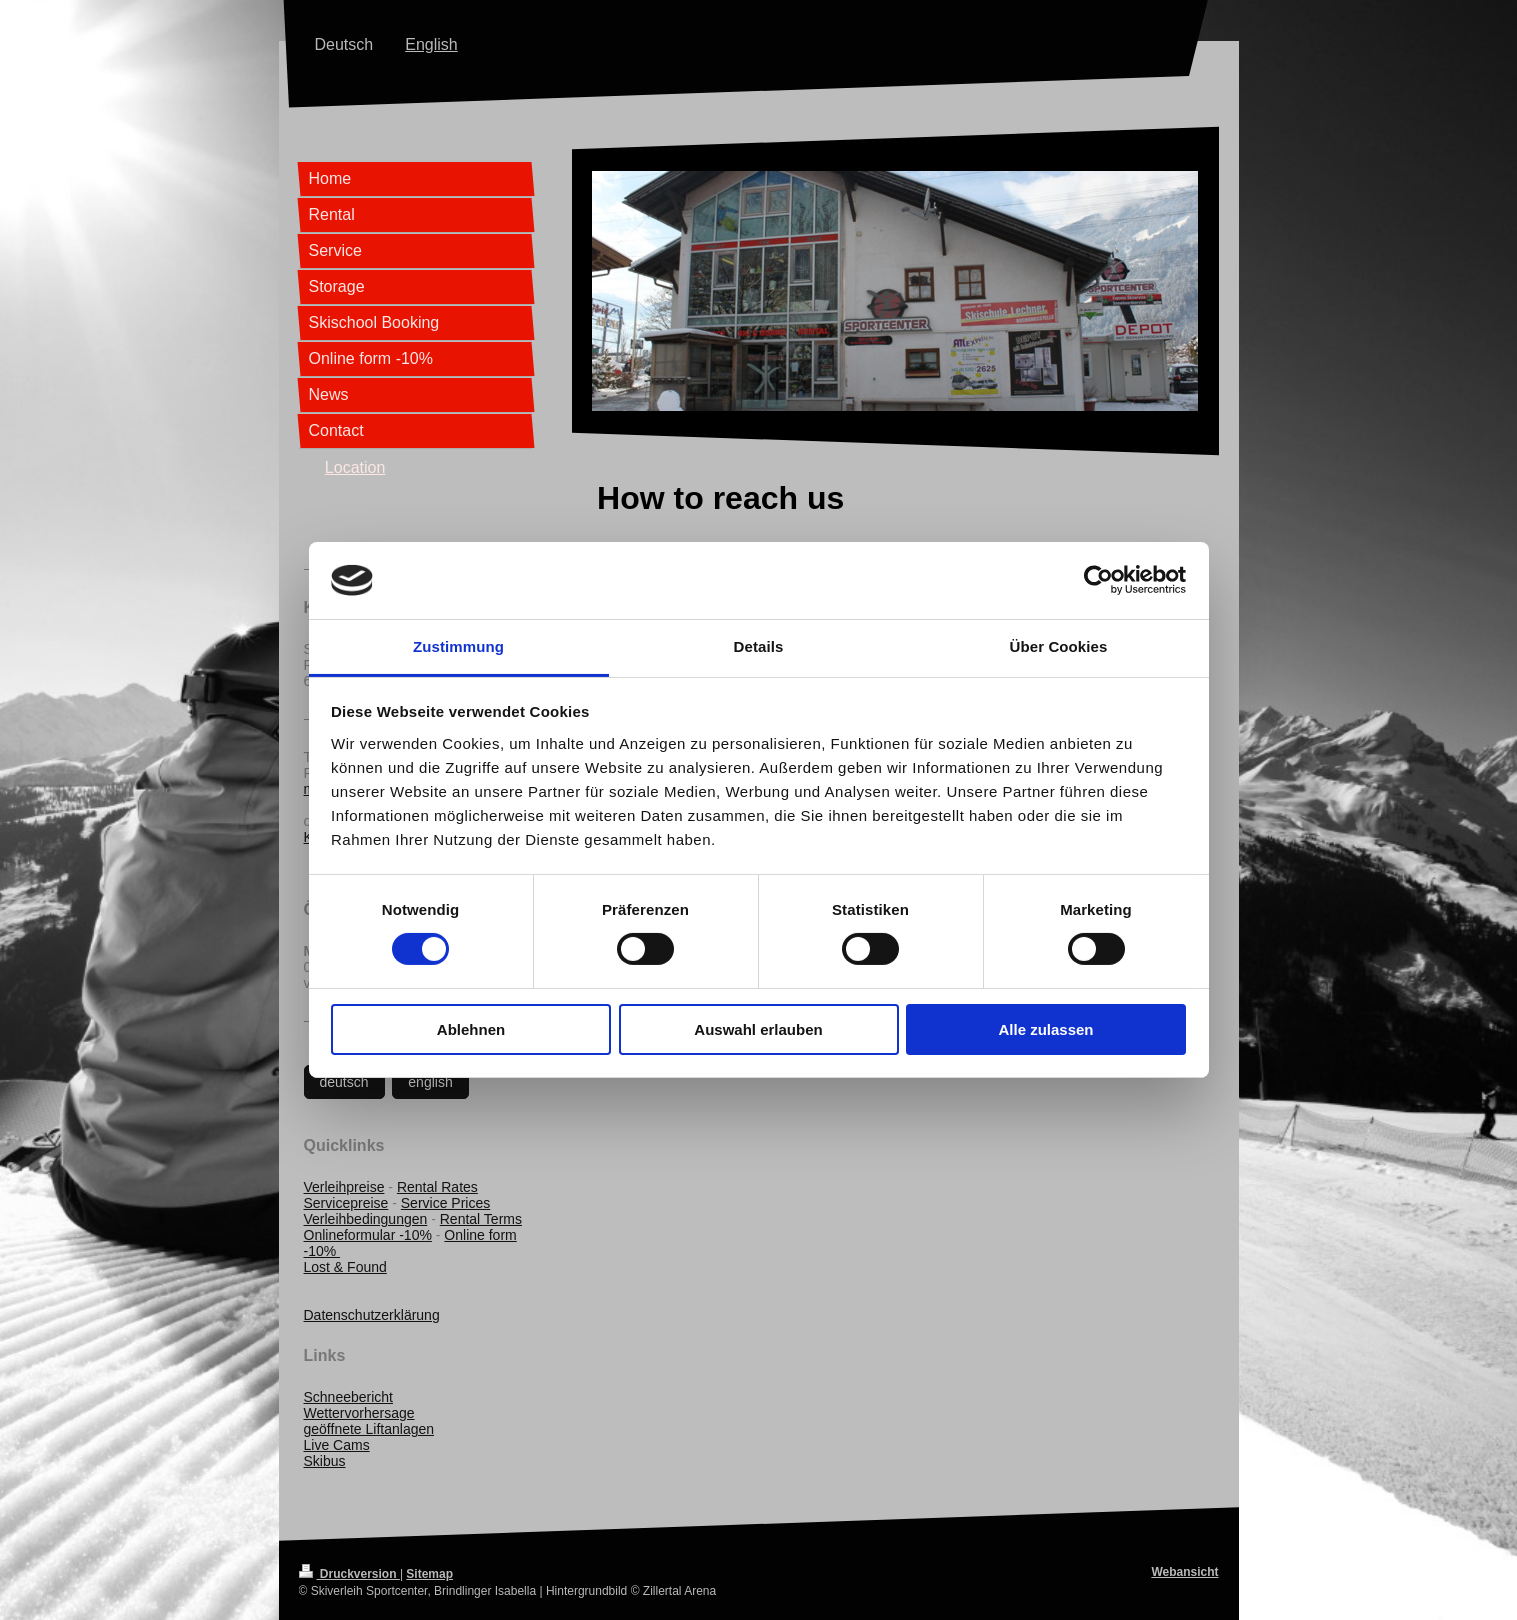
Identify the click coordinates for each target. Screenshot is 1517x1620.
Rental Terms (481, 1219)
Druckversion (349, 1574)
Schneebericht (349, 1397)
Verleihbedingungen (366, 1219)
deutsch (344, 1082)
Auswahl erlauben (758, 1029)
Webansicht (1184, 1572)
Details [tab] (759, 646)
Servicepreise (346, 1203)
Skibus (325, 1461)
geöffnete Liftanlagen (369, 1429)
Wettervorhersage (359, 1413)
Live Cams (337, 1445)
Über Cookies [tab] (1059, 646)
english (430, 1082)
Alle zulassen (1045, 1029)
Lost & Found (345, 1267)
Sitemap (429, 1574)
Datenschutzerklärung (372, 1315)
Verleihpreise (344, 1187)
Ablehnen (471, 1029)
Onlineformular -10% (368, 1235)
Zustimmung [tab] (458, 646)
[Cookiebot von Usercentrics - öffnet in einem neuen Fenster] (1098, 580)
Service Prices (445, 1203)
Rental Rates (437, 1187)
